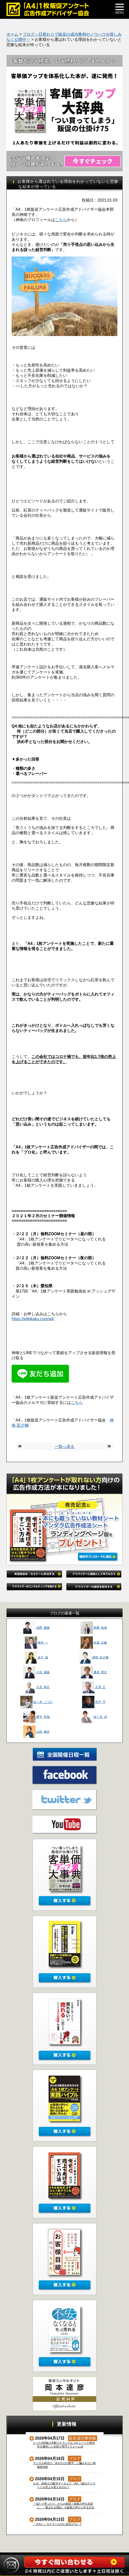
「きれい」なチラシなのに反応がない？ (57, 2524)
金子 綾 (36, 1657)
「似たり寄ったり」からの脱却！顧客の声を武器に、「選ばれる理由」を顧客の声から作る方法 (63, 2505)
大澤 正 (94, 1687)
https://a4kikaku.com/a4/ (33, 1319)
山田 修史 (36, 1731)
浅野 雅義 (36, 1627)
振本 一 (36, 1642)
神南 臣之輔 (93, 1657)
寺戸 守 (94, 1702)
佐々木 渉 (94, 1717)
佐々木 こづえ (36, 1702)
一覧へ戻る (64, 1446)
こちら (61, 220)
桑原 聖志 (94, 1672)
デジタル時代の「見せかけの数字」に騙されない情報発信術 (64, 2465)
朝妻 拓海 (94, 1627)
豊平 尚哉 (36, 1717)
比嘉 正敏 (94, 1642)
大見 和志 (36, 1687)
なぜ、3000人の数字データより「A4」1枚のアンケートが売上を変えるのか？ (64, 2485)
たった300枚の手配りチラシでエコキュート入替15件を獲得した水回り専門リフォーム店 (64, 2444)
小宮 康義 (36, 1672)
